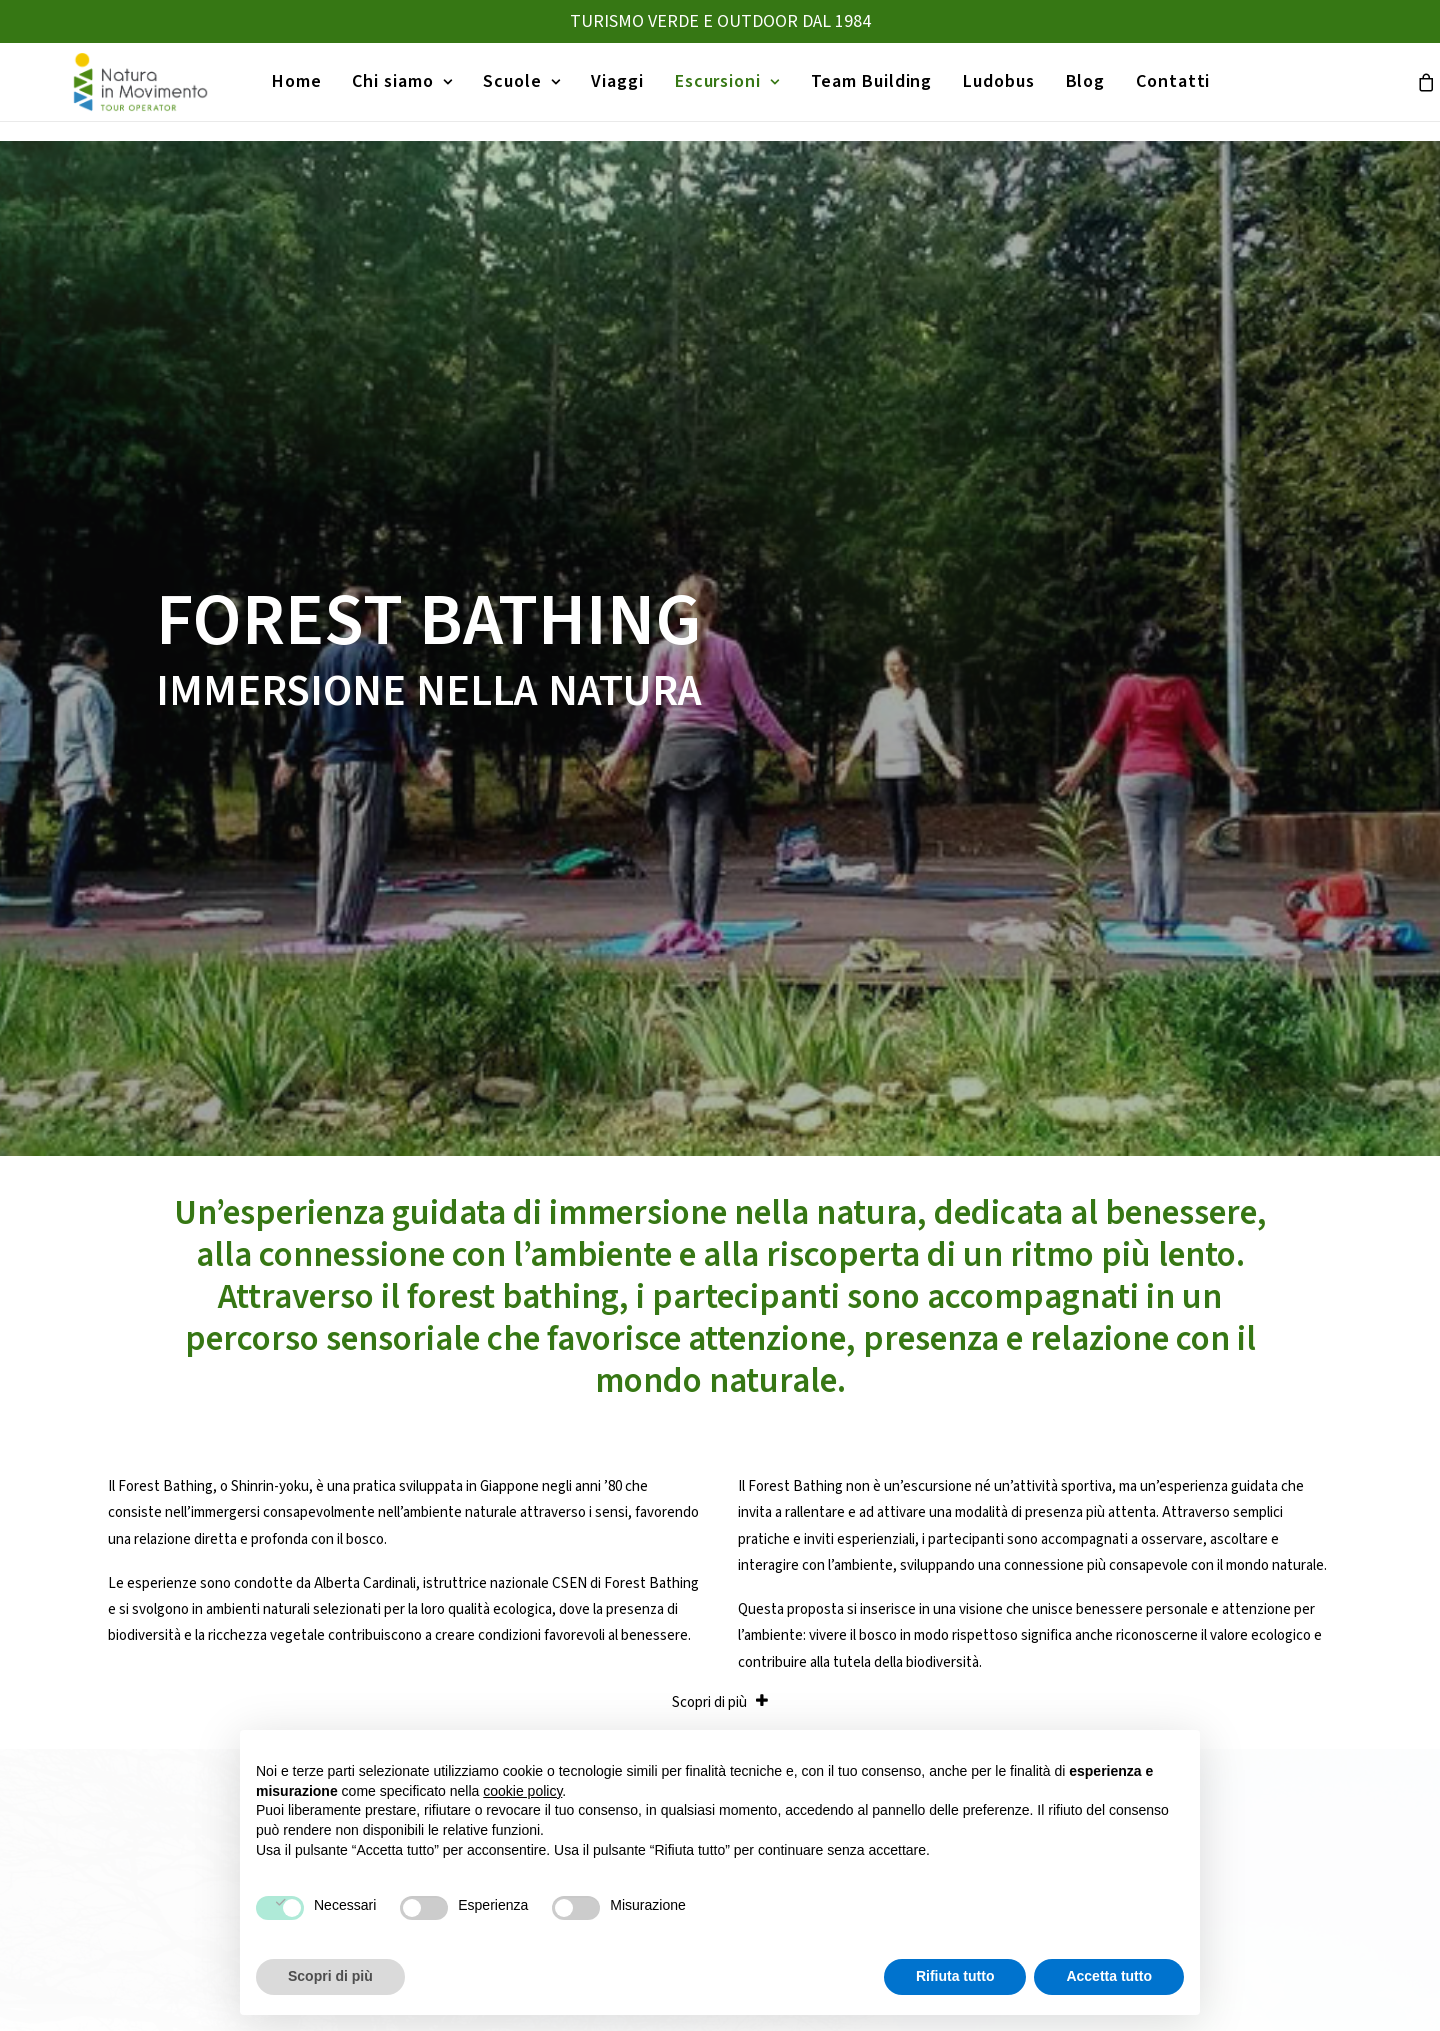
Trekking (1097, 1640)
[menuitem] (288, 92)
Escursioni (718, 91)
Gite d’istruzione (788, 1675)
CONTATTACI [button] (720, 1410)
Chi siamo (394, 91)
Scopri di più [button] (330, 1976)
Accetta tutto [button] (1109, 1976)
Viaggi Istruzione (788, 1640)
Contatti (1164, 91)
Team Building (863, 91)
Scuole (512, 91)
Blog (1077, 91)
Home (288, 91)
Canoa (1090, 1675)
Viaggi (609, 91)
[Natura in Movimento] (127, 92)
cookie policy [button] (522, 1791)
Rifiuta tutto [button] (955, 1976)
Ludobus (989, 91)
